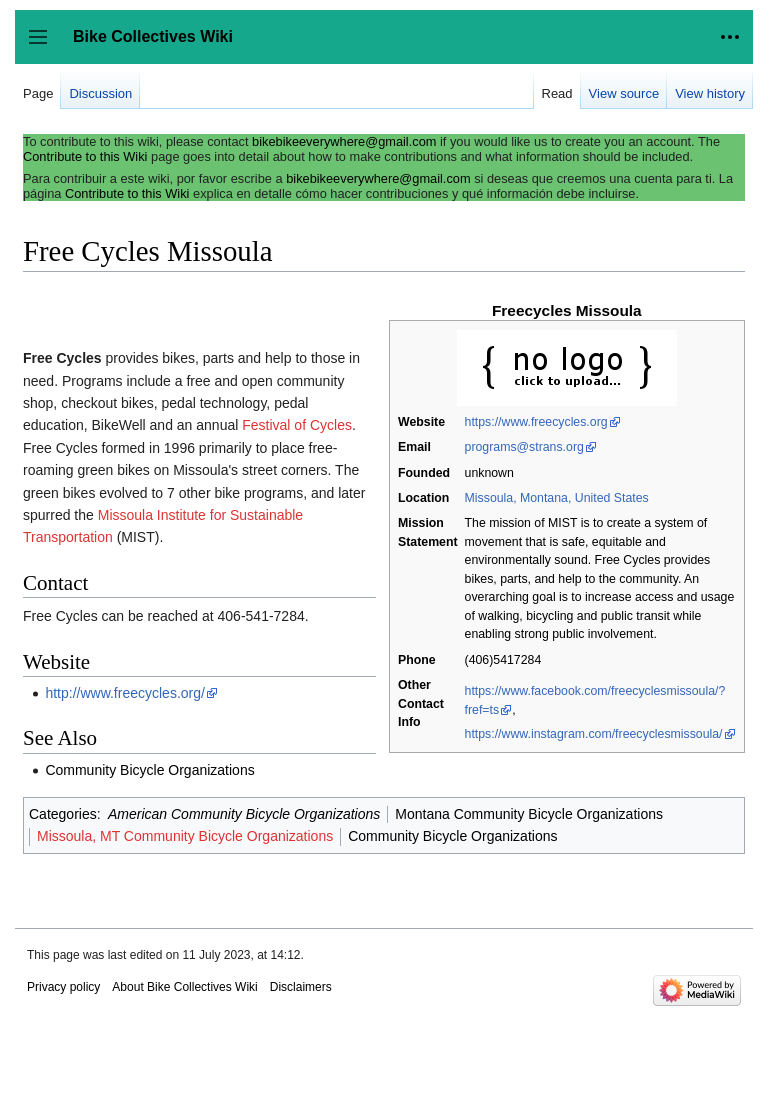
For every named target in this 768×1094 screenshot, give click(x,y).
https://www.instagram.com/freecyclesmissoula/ (594, 734)
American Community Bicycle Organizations (244, 814)
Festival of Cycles (297, 425)
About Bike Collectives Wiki (184, 987)
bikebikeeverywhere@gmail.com (344, 141)
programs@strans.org (524, 447)
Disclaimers (301, 987)
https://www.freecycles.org (536, 422)
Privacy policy (63, 987)
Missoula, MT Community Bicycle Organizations (185, 836)
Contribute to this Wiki (85, 156)
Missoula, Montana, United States (557, 498)
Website (421, 422)
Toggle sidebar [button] (44, 46)
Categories (63, 814)
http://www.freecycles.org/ (125, 693)
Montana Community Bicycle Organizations (529, 814)
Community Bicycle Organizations (149, 770)
